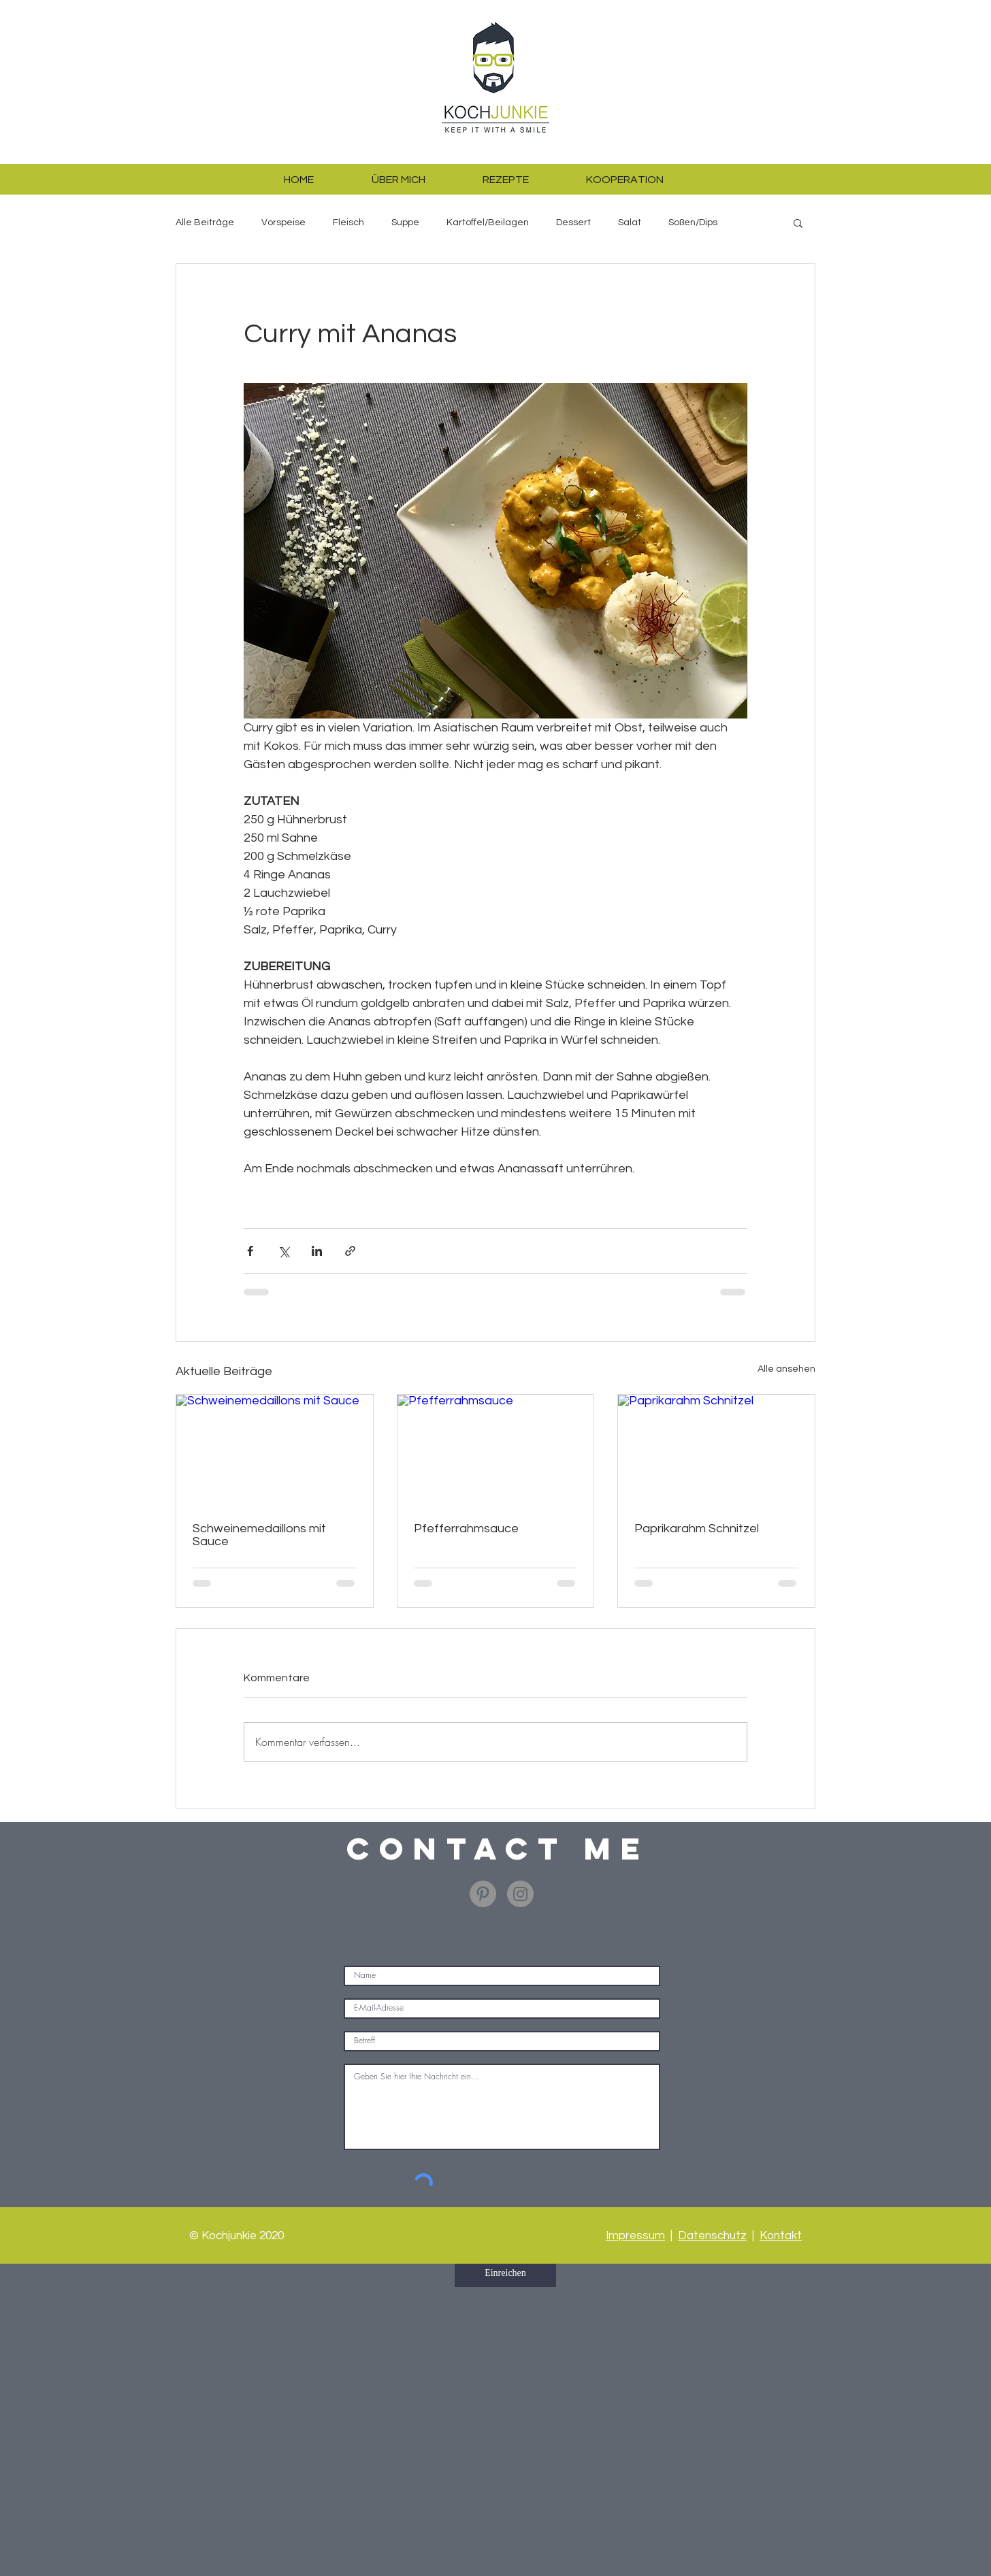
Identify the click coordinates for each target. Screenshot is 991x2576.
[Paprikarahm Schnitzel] (716, 1450)
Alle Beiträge (205, 222)
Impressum (635, 2236)
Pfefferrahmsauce (466, 1528)
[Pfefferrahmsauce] (495, 1450)
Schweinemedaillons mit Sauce (259, 1535)
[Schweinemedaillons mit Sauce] (274, 1450)
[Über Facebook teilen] (250, 1250)
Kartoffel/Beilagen (487, 222)
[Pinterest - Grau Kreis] (483, 1894)
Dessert (573, 222)
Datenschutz (712, 2236)
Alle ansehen (786, 1369)
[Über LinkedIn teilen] (316, 1250)
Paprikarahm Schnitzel (696, 1528)
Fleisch (348, 222)
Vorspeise (283, 222)
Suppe (405, 222)
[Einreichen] (505, 2273)
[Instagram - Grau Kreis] (520, 1894)
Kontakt (781, 2236)
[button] (798, 222)
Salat (629, 222)
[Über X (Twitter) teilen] (283, 1250)
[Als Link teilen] (350, 1250)
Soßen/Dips (692, 222)
